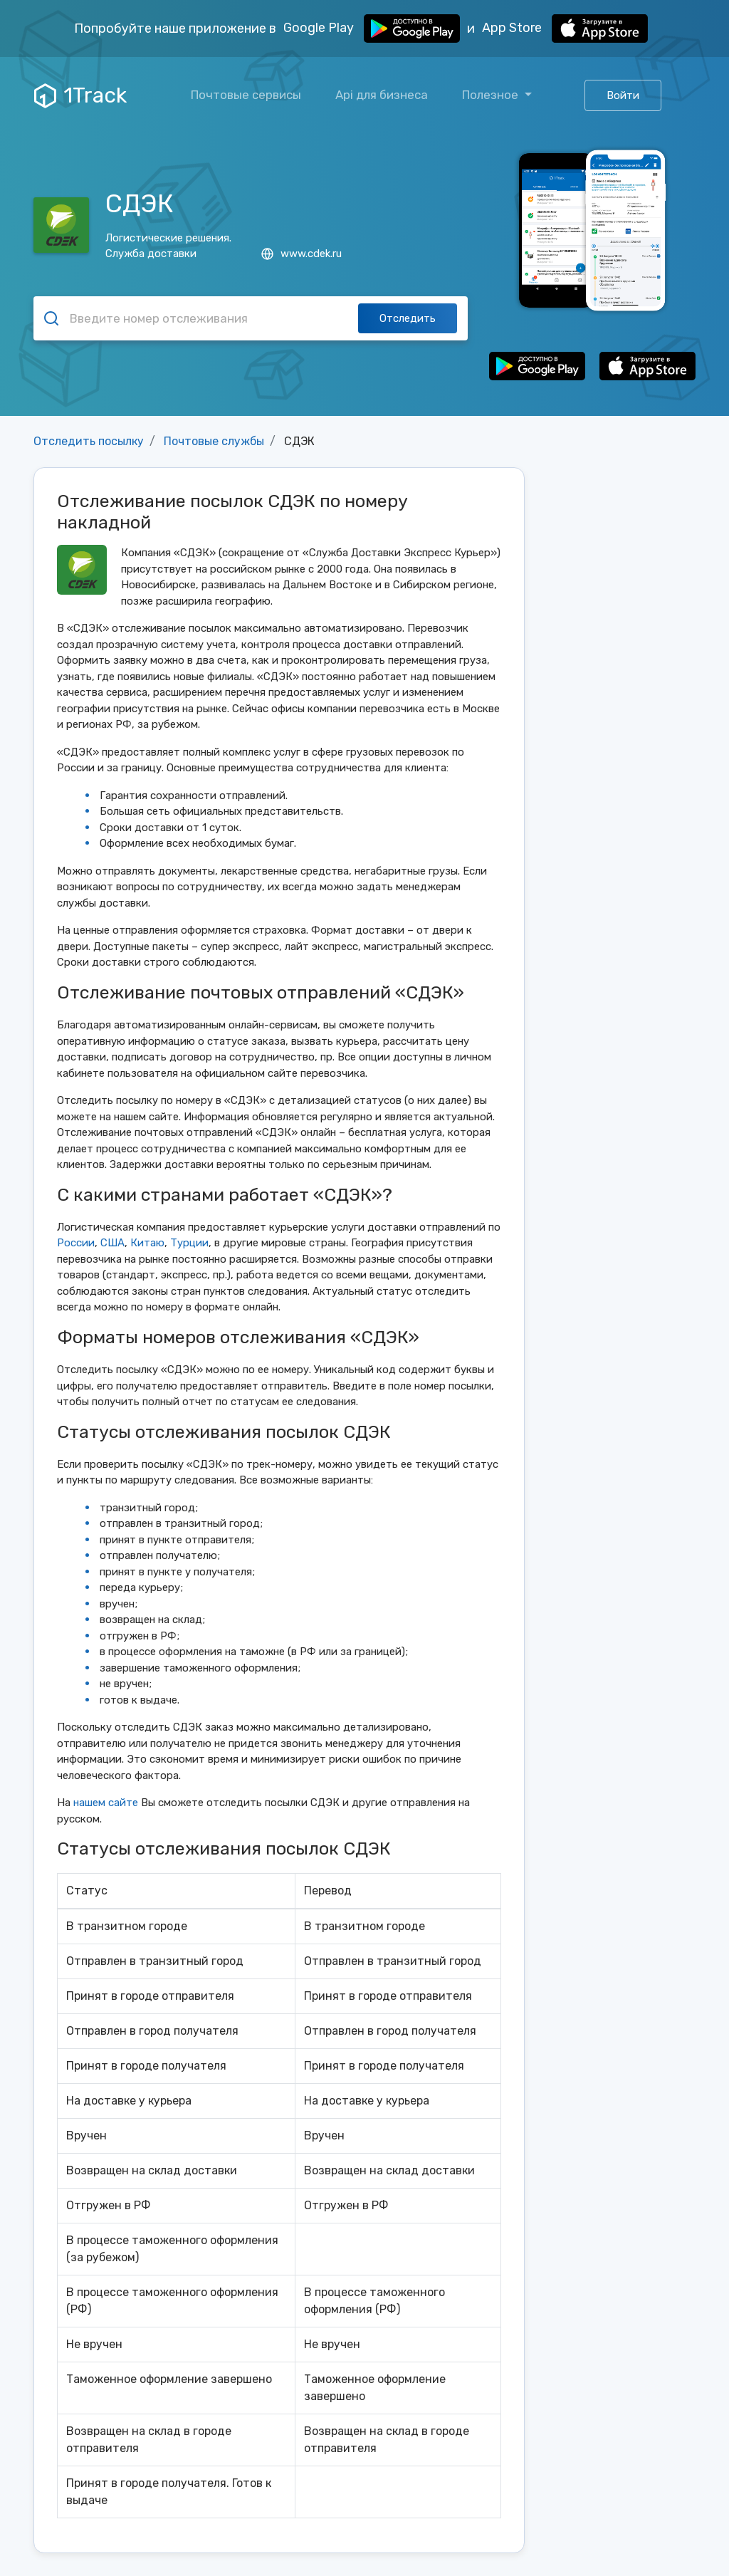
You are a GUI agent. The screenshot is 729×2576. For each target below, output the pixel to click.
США (112, 1242)
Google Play (371, 28)
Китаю (147, 1242)
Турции (189, 1242)
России (76, 1242)
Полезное (491, 95)
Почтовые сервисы (246, 95)
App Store (565, 28)
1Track (80, 95)
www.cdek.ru (301, 253)
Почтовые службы (214, 441)
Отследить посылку (88, 441)
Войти (623, 95)
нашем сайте (105, 1802)
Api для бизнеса (381, 95)
